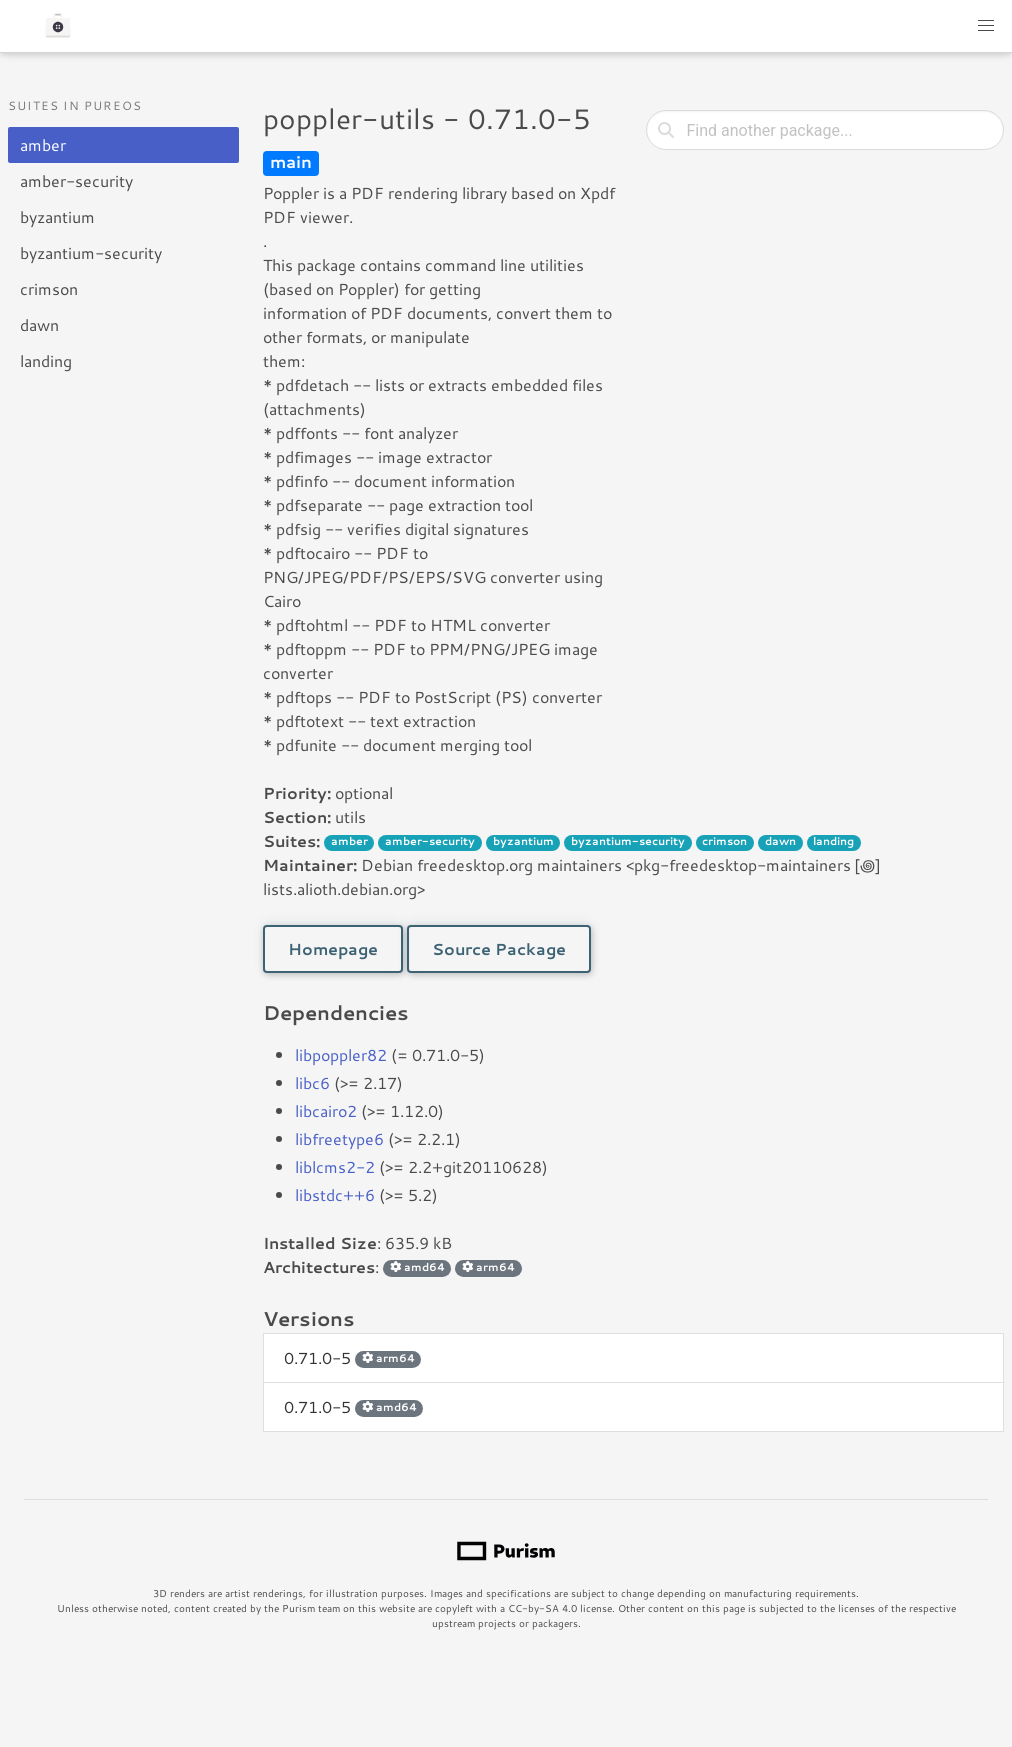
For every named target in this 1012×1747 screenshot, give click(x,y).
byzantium (57, 216)
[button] (986, 26)
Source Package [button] (499, 948)
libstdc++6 (335, 1194)
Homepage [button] (333, 948)
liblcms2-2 (335, 1166)
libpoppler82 (341, 1054)
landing (46, 360)
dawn (39, 324)
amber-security (76, 180)
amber (43, 144)
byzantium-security (91, 252)
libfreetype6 (339, 1138)
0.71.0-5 (352, 1357)
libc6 (312, 1082)
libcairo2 (326, 1110)
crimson (49, 288)
